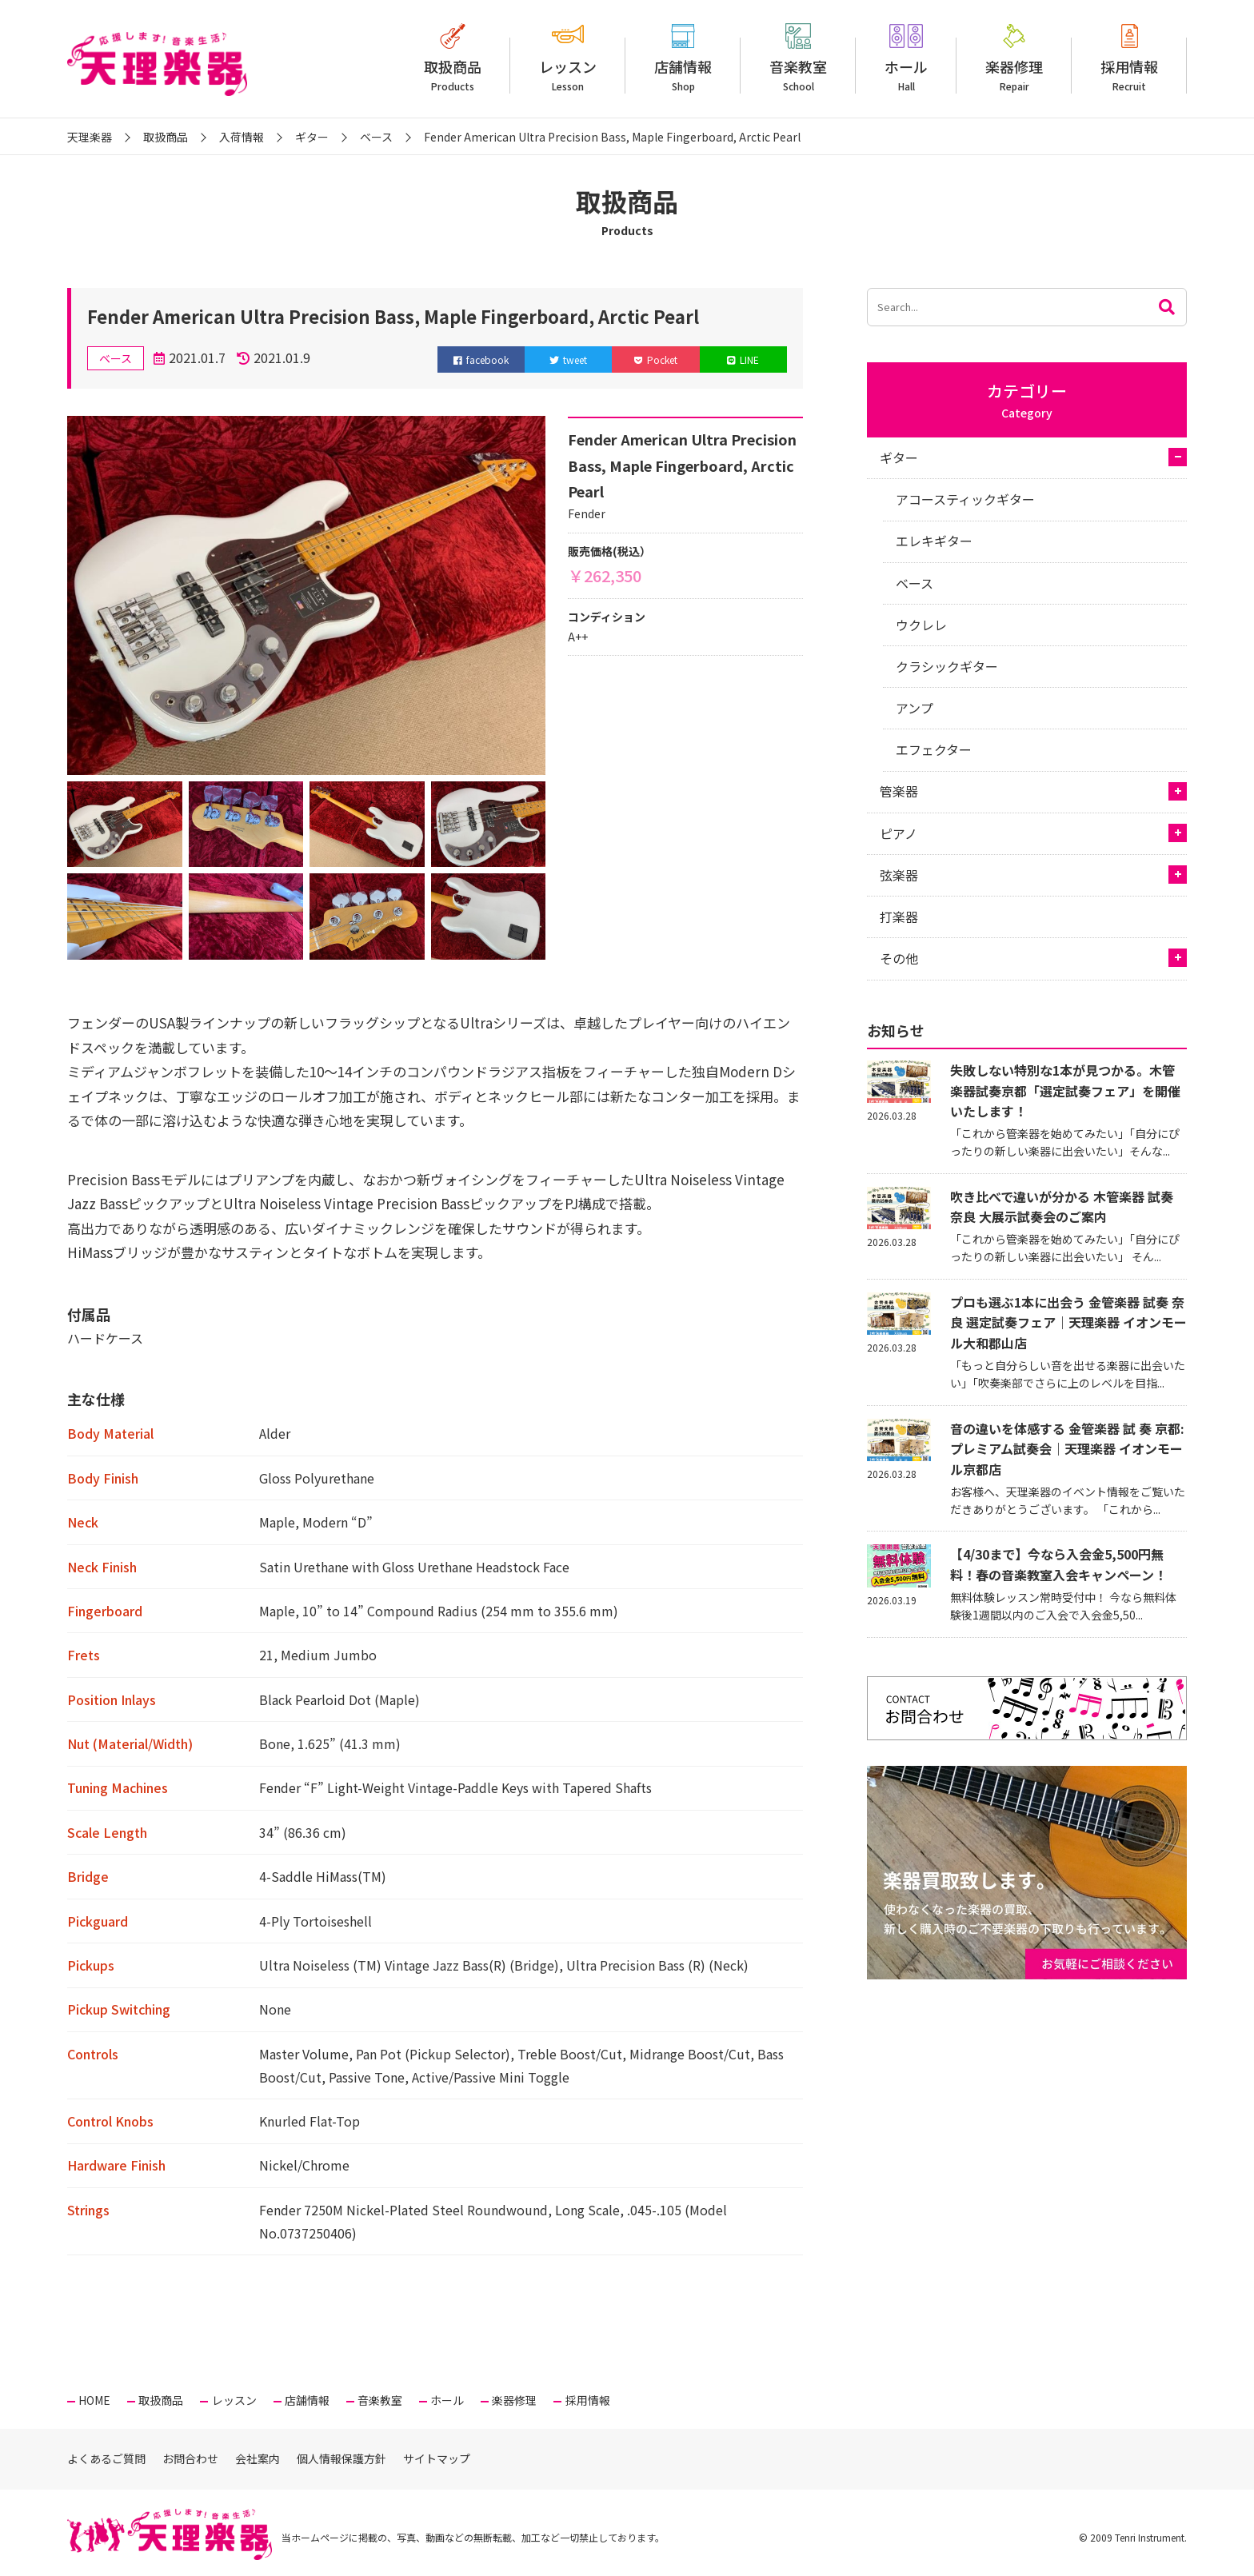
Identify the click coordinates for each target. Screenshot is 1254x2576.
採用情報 (1129, 75)
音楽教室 (798, 75)
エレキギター (934, 540)
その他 (899, 958)
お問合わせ (190, 2458)
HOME (94, 2400)
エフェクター (934, 749)
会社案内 (257, 2458)
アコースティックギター (965, 499)
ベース (914, 583)
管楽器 (899, 791)
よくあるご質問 (106, 2458)
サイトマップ (436, 2458)
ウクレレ (921, 624)
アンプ (914, 707)
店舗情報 (683, 75)
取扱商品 (452, 75)
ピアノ (898, 833)
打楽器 (899, 916)
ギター (899, 457)
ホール (906, 75)
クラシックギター (947, 666)
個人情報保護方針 (341, 2458)
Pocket (655, 359)
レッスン (568, 75)
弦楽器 (899, 875)
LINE (743, 359)
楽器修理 (1014, 75)
